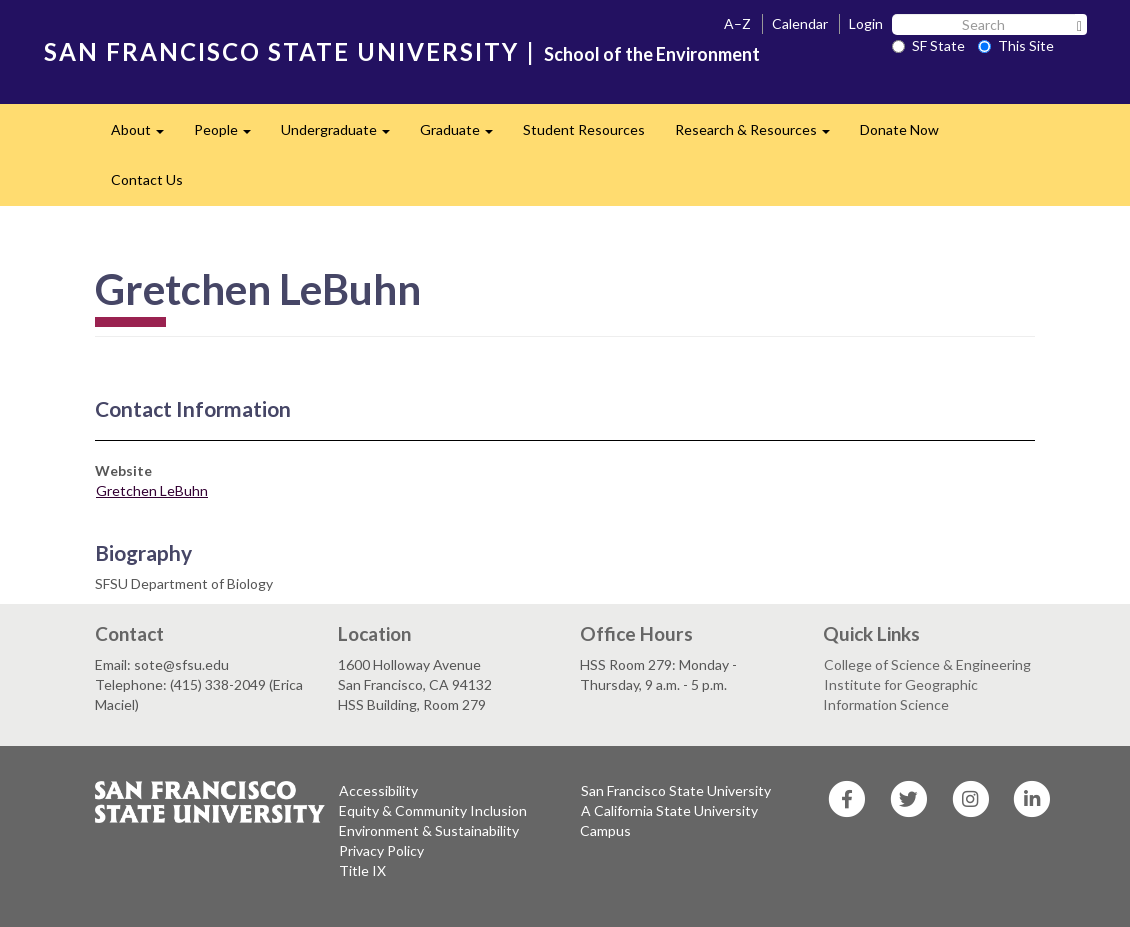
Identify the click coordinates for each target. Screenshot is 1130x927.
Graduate (464, 135)
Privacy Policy (381, 850)
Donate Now (899, 129)
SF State (928, 45)
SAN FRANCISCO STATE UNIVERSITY (281, 51)
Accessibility (378, 790)
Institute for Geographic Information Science (900, 694)
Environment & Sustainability (429, 830)
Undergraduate (343, 135)
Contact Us (147, 179)
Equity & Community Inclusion (433, 810)
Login (866, 23)
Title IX (362, 870)
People (230, 135)
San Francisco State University (676, 790)
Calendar (800, 23)
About (145, 135)
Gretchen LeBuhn (152, 490)
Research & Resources (760, 135)
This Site (1016, 45)
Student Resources (584, 129)
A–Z (737, 23)
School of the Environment (652, 54)
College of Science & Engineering (927, 664)
